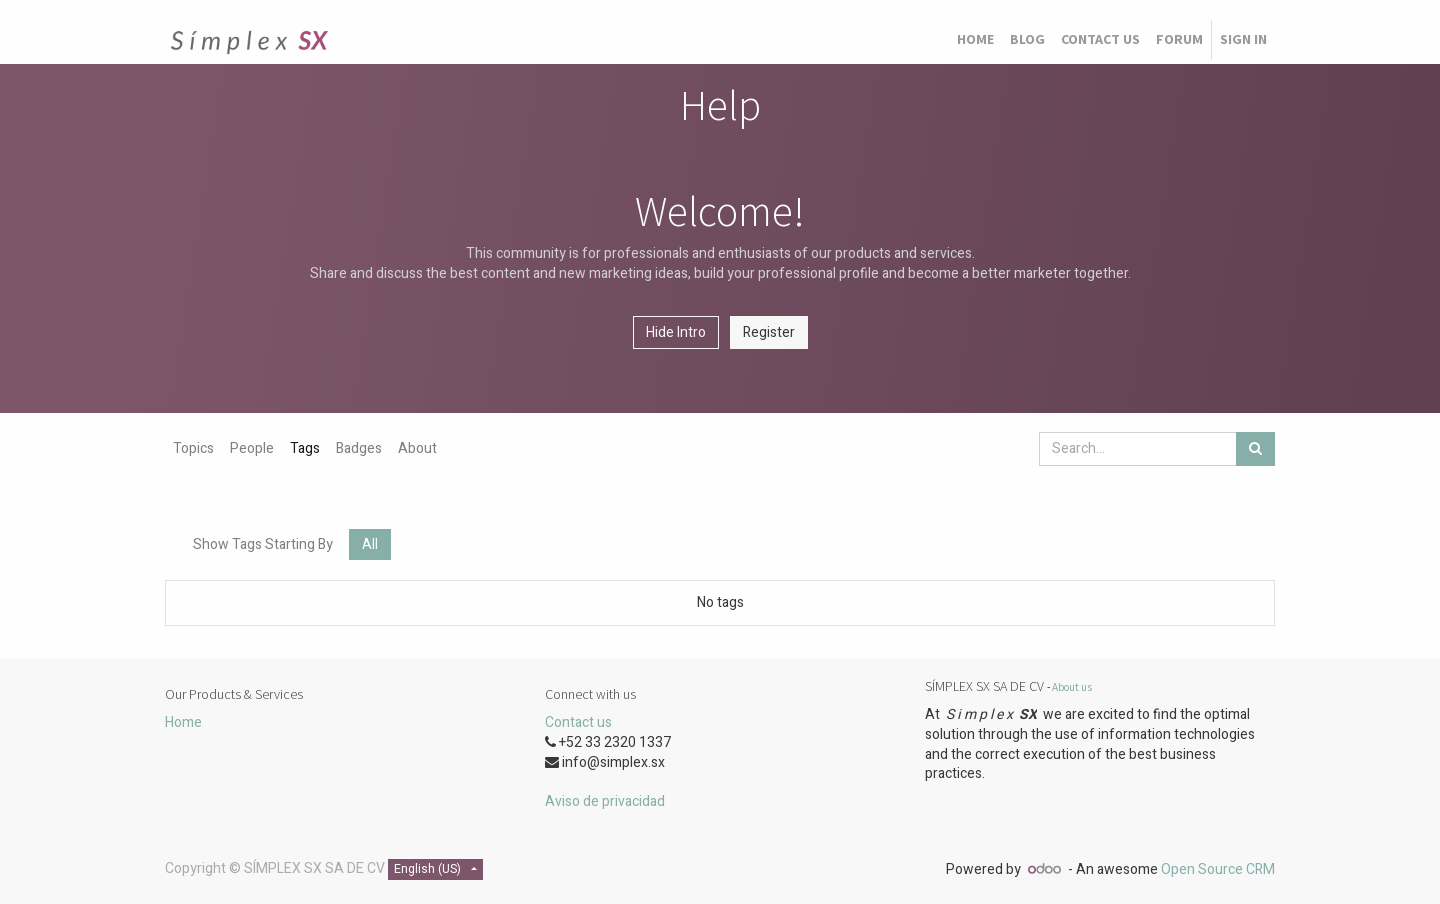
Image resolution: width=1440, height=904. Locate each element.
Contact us (578, 722)
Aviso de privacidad (605, 801)
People (252, 448)
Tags (305, 448)
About (417, 448)
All (370, 544)
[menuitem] (975, 40)
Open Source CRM (1218, 869)
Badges (359, 448)
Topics (193, 448)
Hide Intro (676, 332)
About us (1072, 687)
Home (183, 722)
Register (769, 332)
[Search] (1255, 449)
